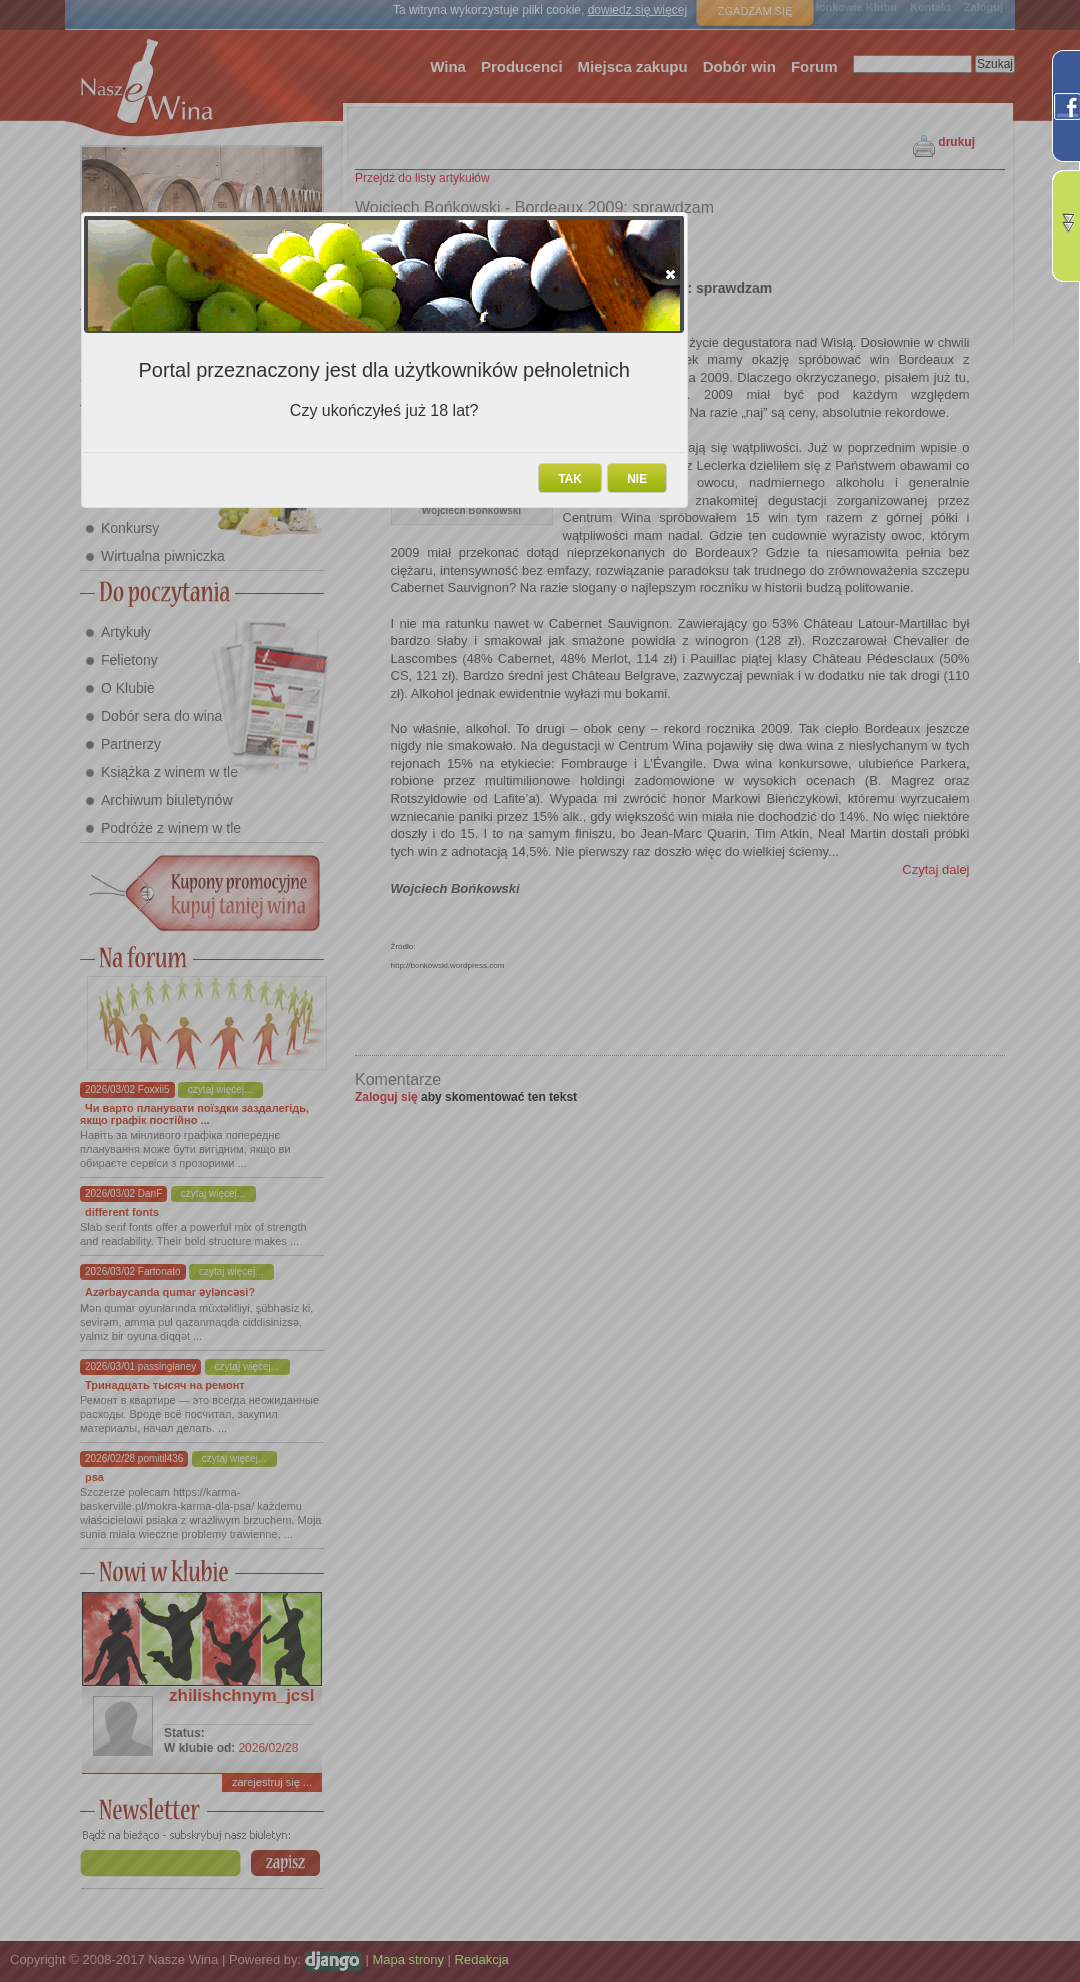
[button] (670, 274)
